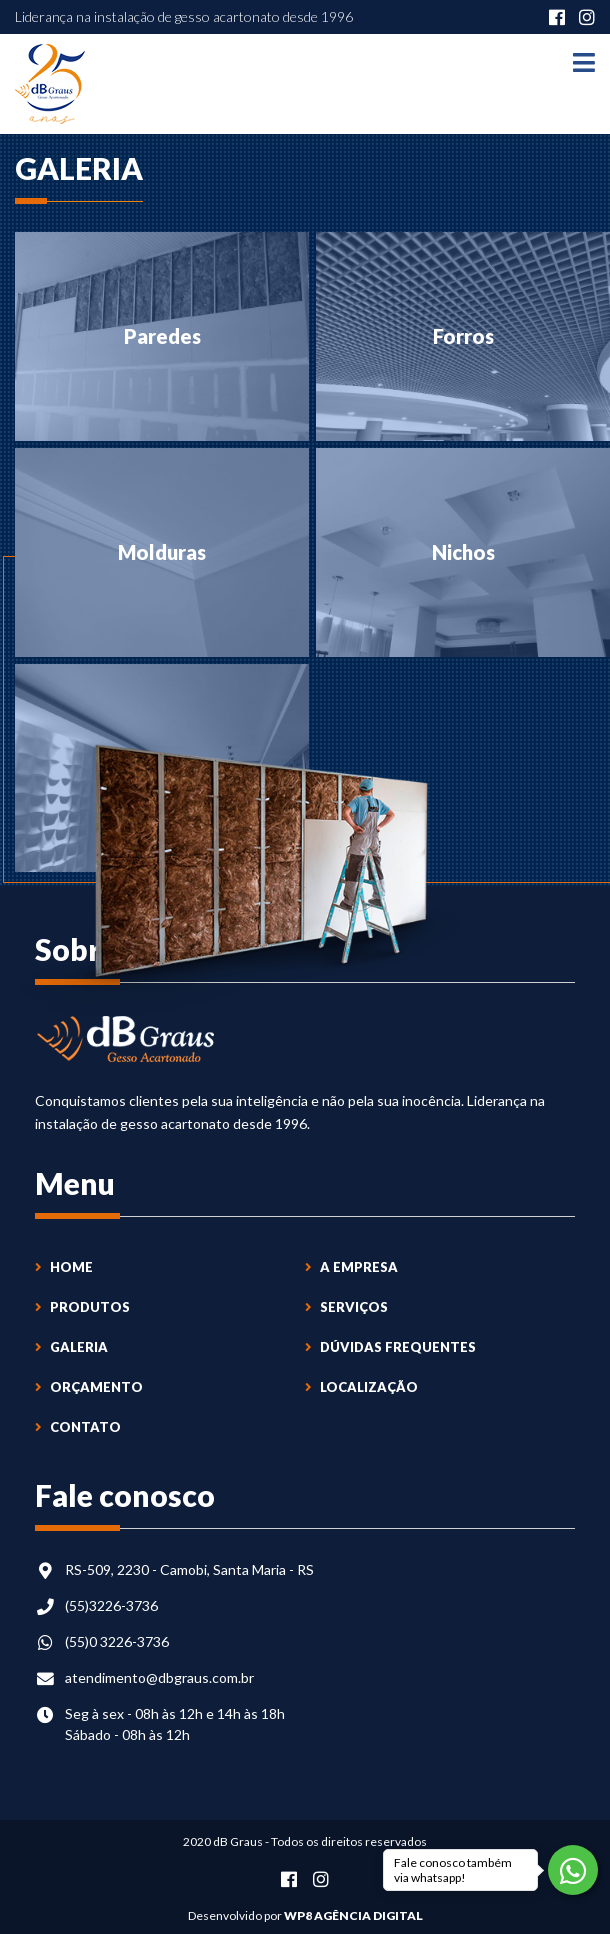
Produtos (82, 1307)
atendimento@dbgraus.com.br (159, 1677)
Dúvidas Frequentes (390, 1347)
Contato (78, 1427)
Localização (361, 1387)
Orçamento (89, 1387)
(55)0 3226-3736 (117, 1641)
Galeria (71, 1347)
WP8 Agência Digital (353, 1915)
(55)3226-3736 (111, 1605)
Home (64, 1267)
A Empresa (351, 1267)
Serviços (346, 1307)
